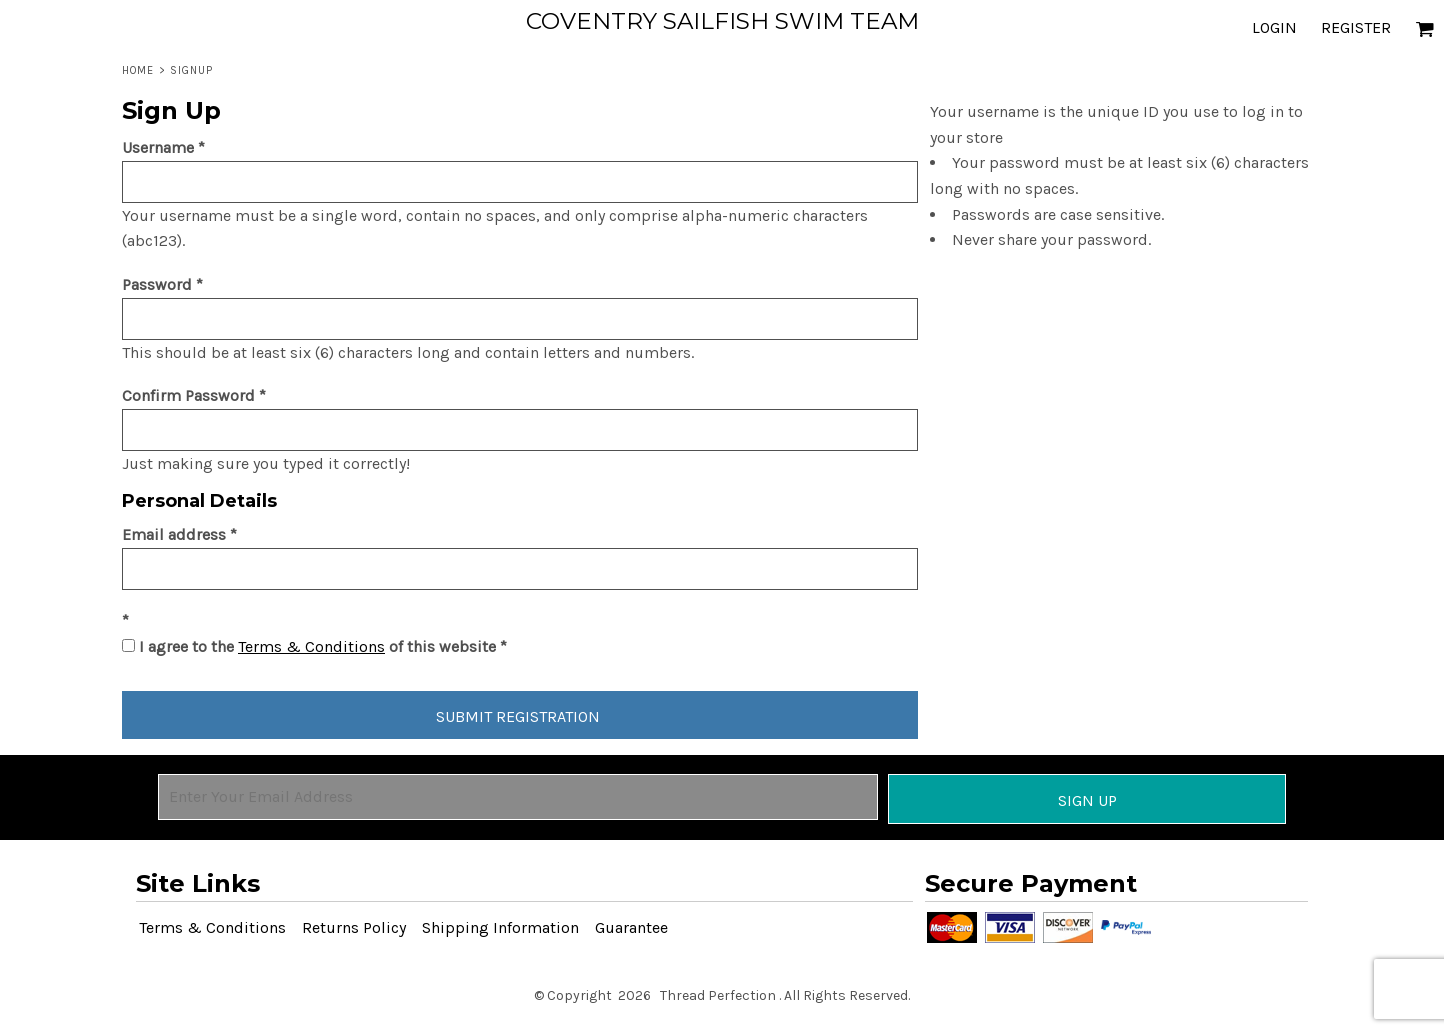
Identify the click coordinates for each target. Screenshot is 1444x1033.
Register (1356, 27)
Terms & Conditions (311, 646)
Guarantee (631, 927)
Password (157, 284)
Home (138, 70)
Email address (174, 534)
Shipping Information (500, 927)
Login (1274, 27)
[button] (1424, 28)
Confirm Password (188, 395)
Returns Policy (354, 927)
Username (158, 147)
